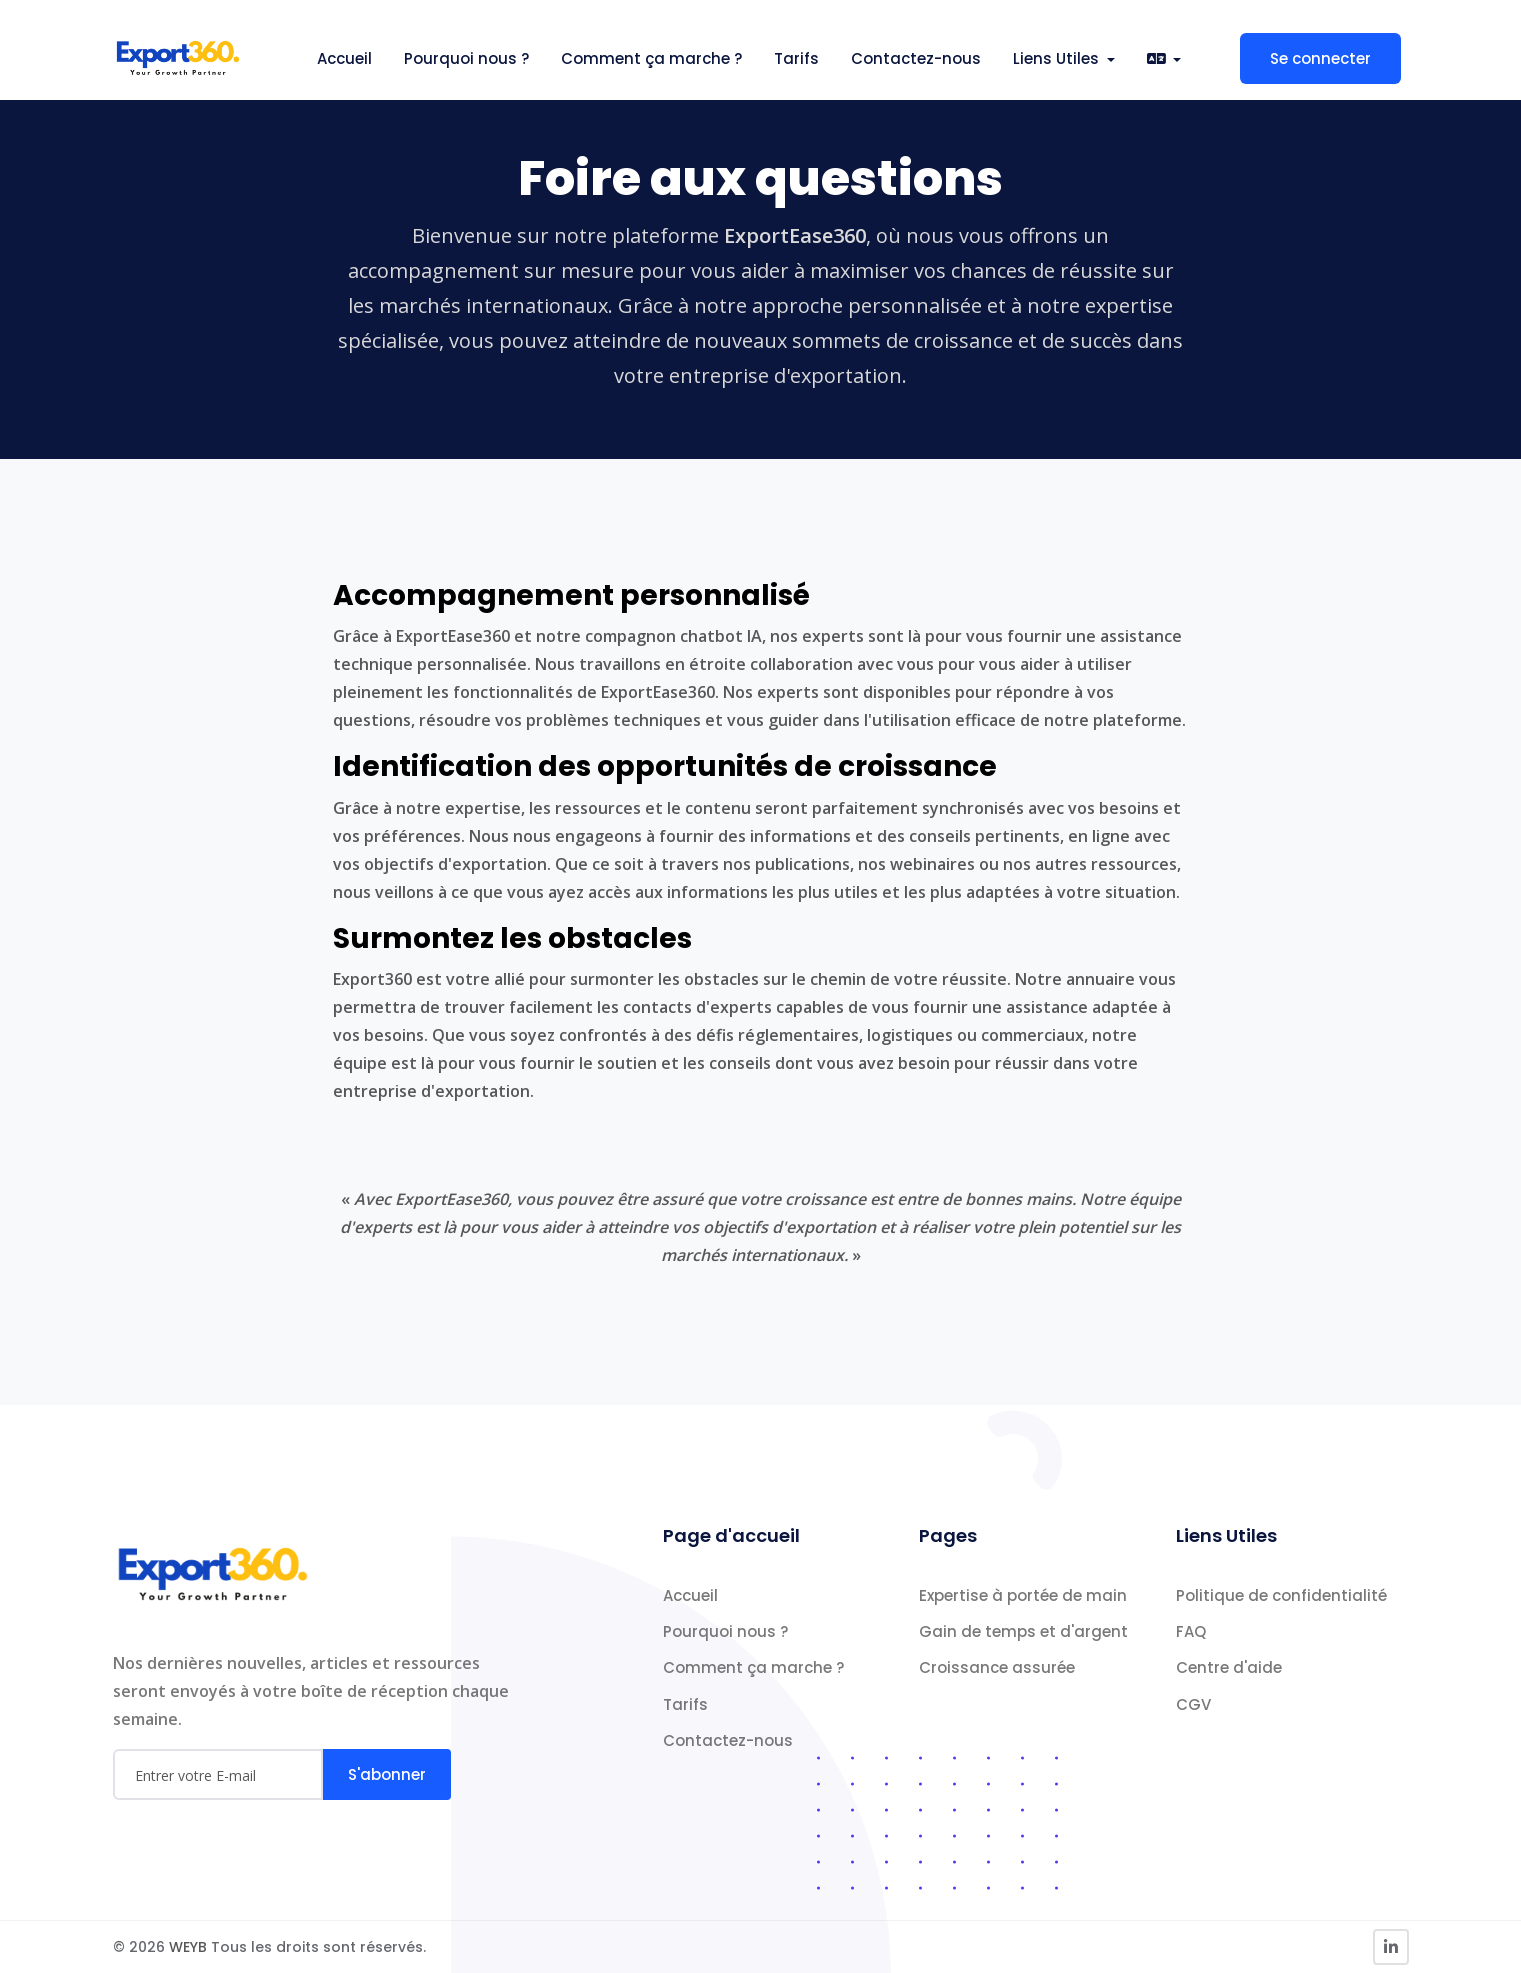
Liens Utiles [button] (1058, 58)
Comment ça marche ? (651, 58)
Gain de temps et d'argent (1023, 1631)
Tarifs (796, 58)
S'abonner (387, 1774)
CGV (1193, 1704)
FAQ (1191, 1631)
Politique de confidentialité (1281, 1595)
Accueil (344, 58)
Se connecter (1320, 58)
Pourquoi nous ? (466, 58)
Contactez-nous (916, 58)
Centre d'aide (1229, 1667)
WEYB (190, 1947)
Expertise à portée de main (1023, 1595)
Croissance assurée (997, 1667)
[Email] (218, 1774)
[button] (1164, 58)
